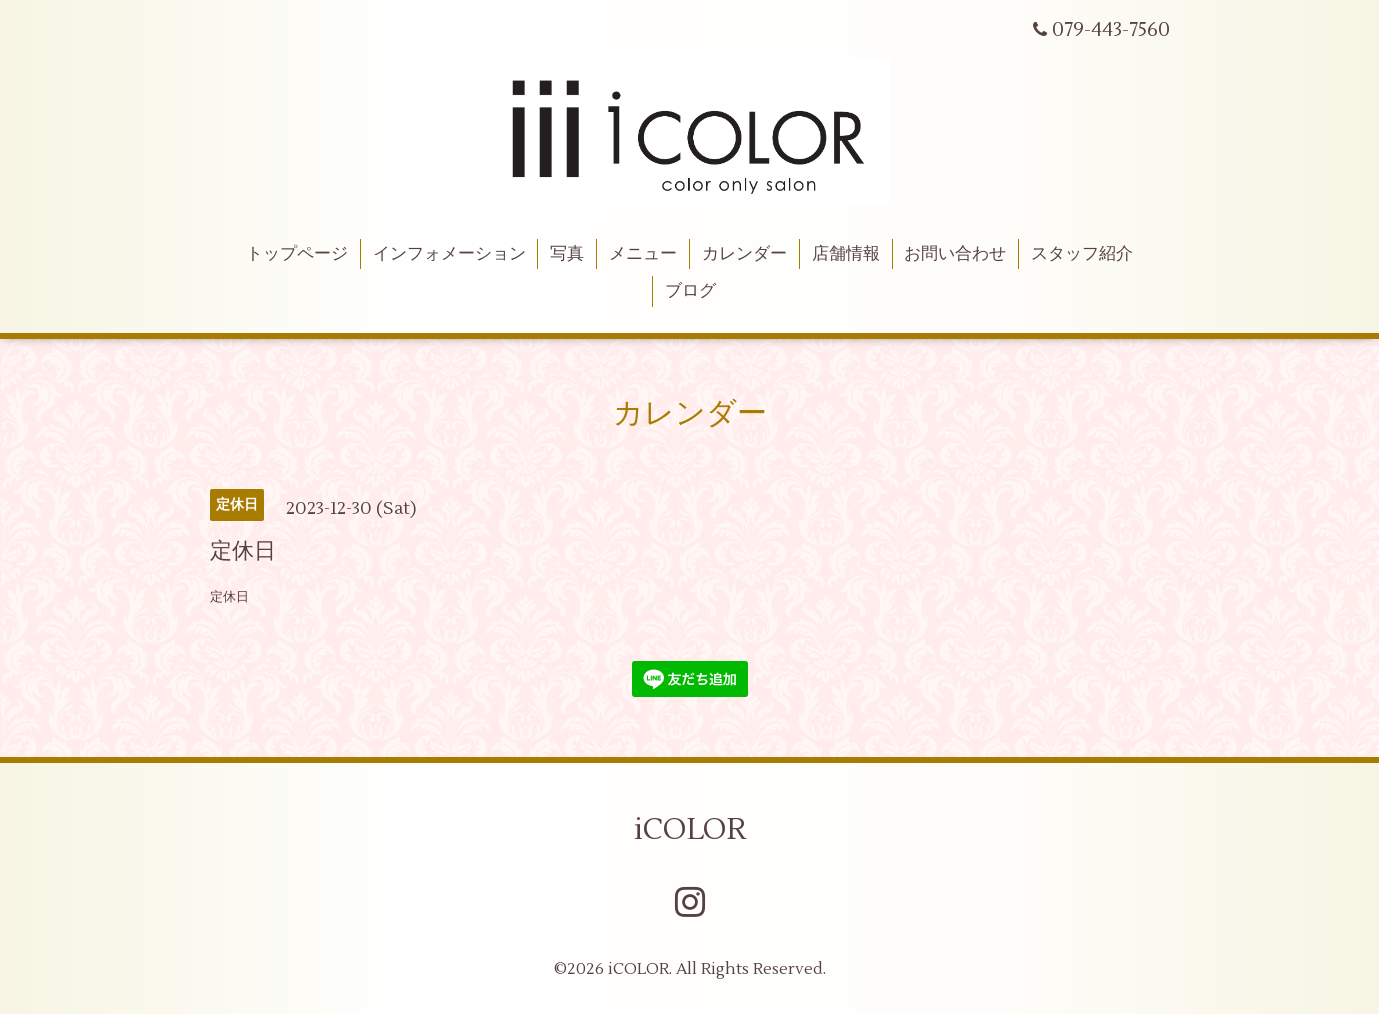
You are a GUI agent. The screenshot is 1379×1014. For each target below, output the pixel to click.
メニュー (643, 254)
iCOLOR (690, 829)
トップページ (297, 254)
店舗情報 (846, 254)
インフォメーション (449, 254)
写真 (567, 254)
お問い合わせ (955, 254)
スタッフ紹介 (1082, 254)
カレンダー (744, 254)
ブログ (690, 291)
